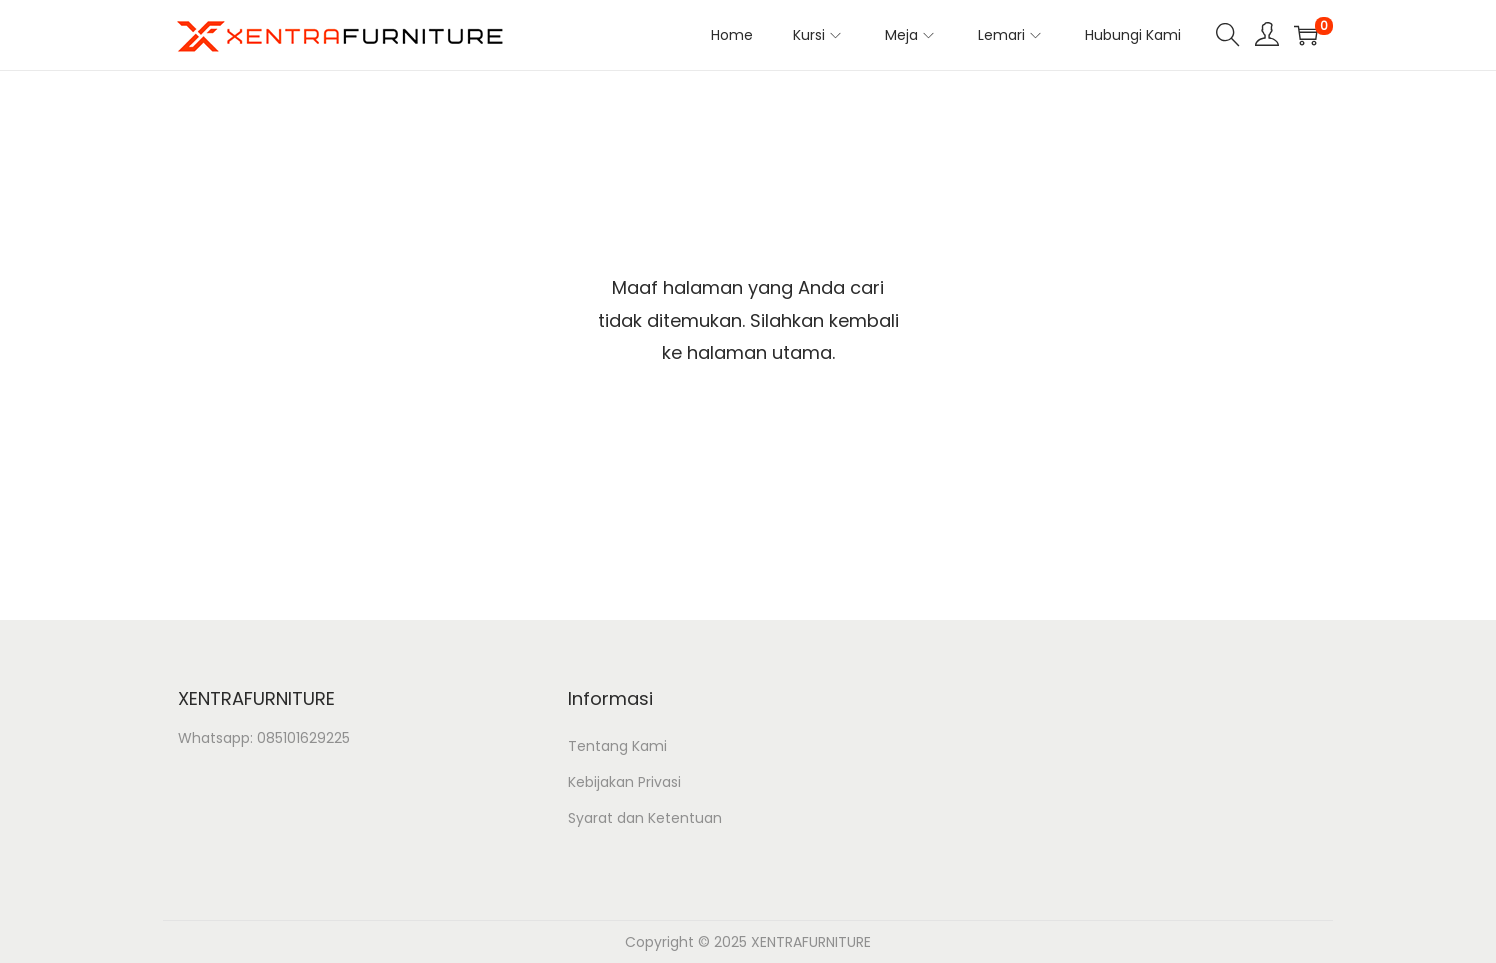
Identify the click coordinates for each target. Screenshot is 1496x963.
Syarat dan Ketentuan (645, 818)
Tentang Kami (617, 746)
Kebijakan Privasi (624, 782)
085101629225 (303, 738)
